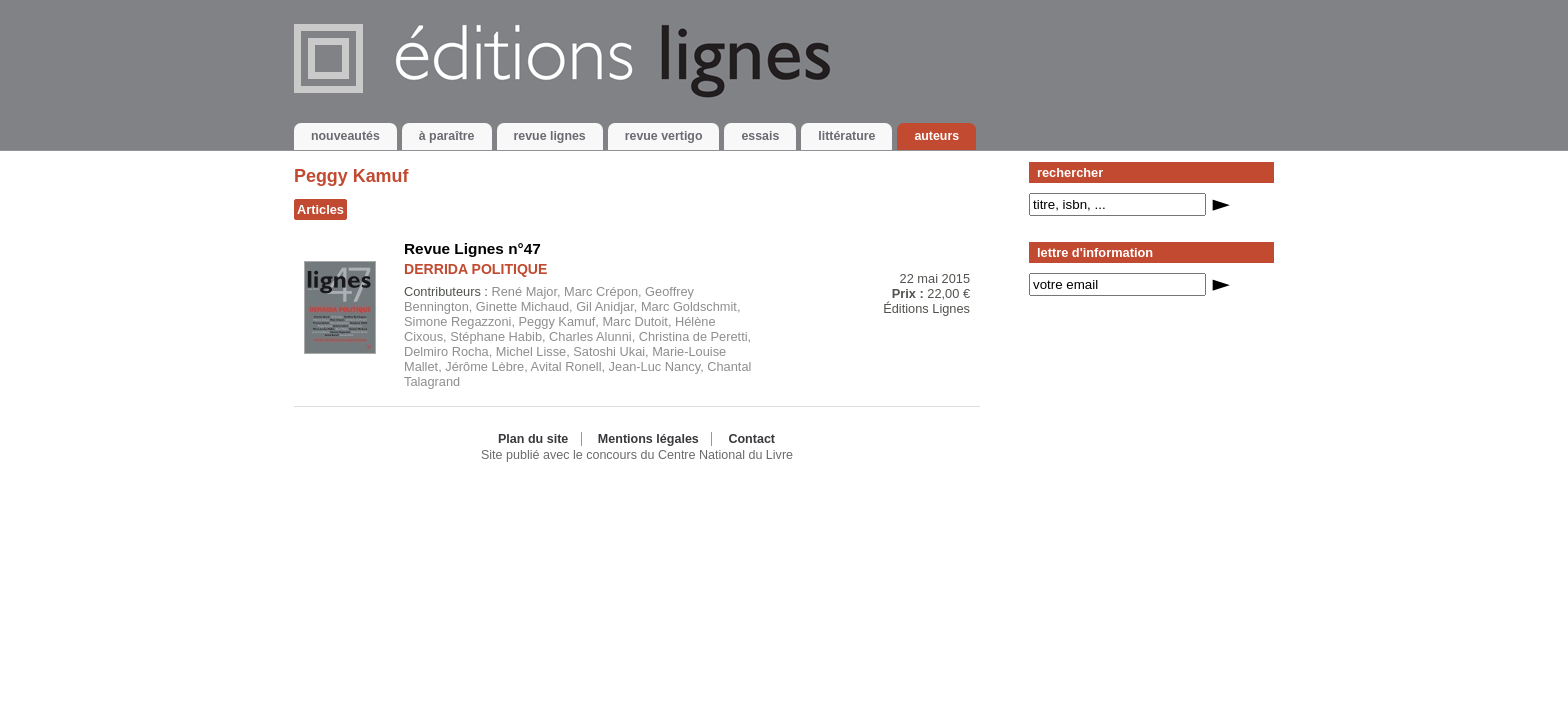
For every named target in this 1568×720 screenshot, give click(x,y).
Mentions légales (648, 439)
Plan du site (533, 439)
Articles (320, 209)
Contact (751, 439)
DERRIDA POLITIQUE (475, 269)
